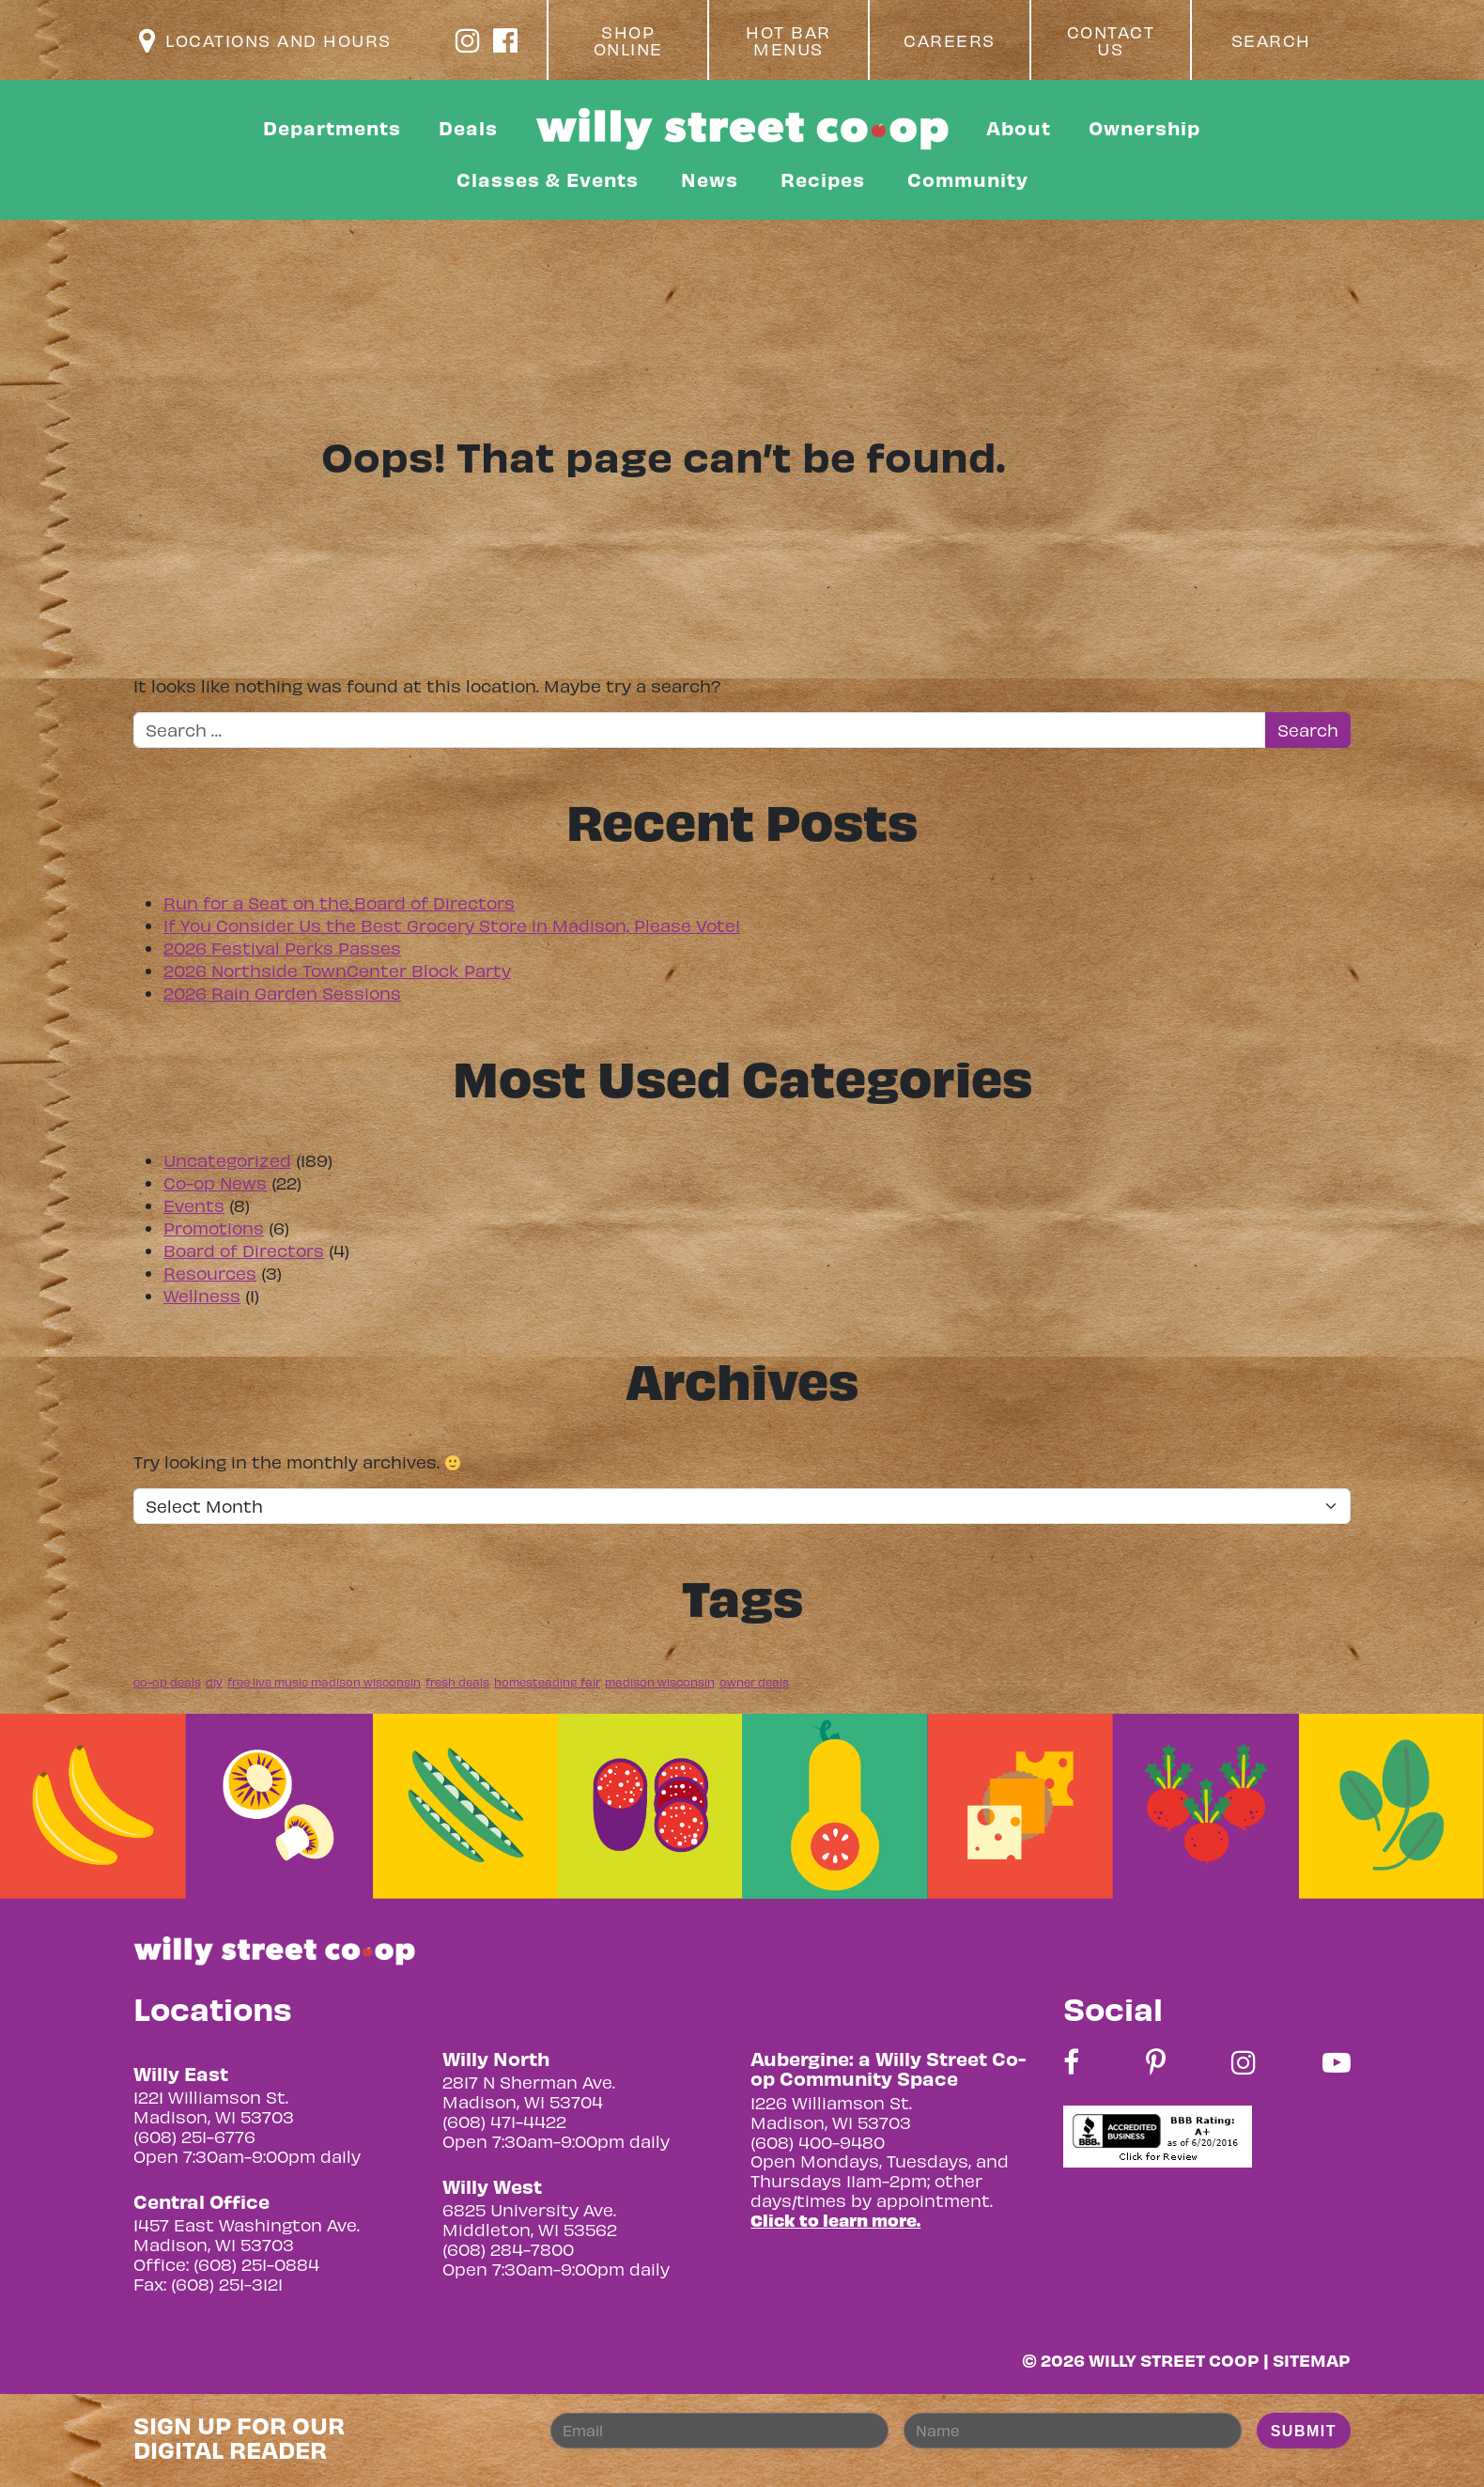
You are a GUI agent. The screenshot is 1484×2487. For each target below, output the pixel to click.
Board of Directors (243, 1250)
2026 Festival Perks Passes (282, 947)
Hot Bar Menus (788, 40)
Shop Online (628, 40)
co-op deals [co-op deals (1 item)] (167, 1681)
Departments (332, 127)
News (709, 179)
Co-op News (215, 1182)
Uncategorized (227, 1160)
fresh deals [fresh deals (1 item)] (457, 1681)
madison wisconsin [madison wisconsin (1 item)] (660, 1681)
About (1018, 127)
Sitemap (1312, 2359)
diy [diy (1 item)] (214, 1681)
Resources (209, 1272)
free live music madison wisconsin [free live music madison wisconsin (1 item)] (324, 1681)
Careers (950, 40)
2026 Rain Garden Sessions (282, 993)
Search (1271, 40)
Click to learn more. (835, 2220)
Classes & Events (547, 179)
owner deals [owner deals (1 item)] (754, 1681)
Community (967, 179)
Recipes (823, 179)
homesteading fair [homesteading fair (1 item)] (547, 1681)
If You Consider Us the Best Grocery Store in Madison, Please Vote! (451, 925)
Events (193, 1205)
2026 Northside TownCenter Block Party (337, 970)
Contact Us (1111, 40)
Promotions (213, 1227)
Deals (468, 127)
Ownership (1144, 127)
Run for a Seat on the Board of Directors (339, 902)
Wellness (201, 1295)
